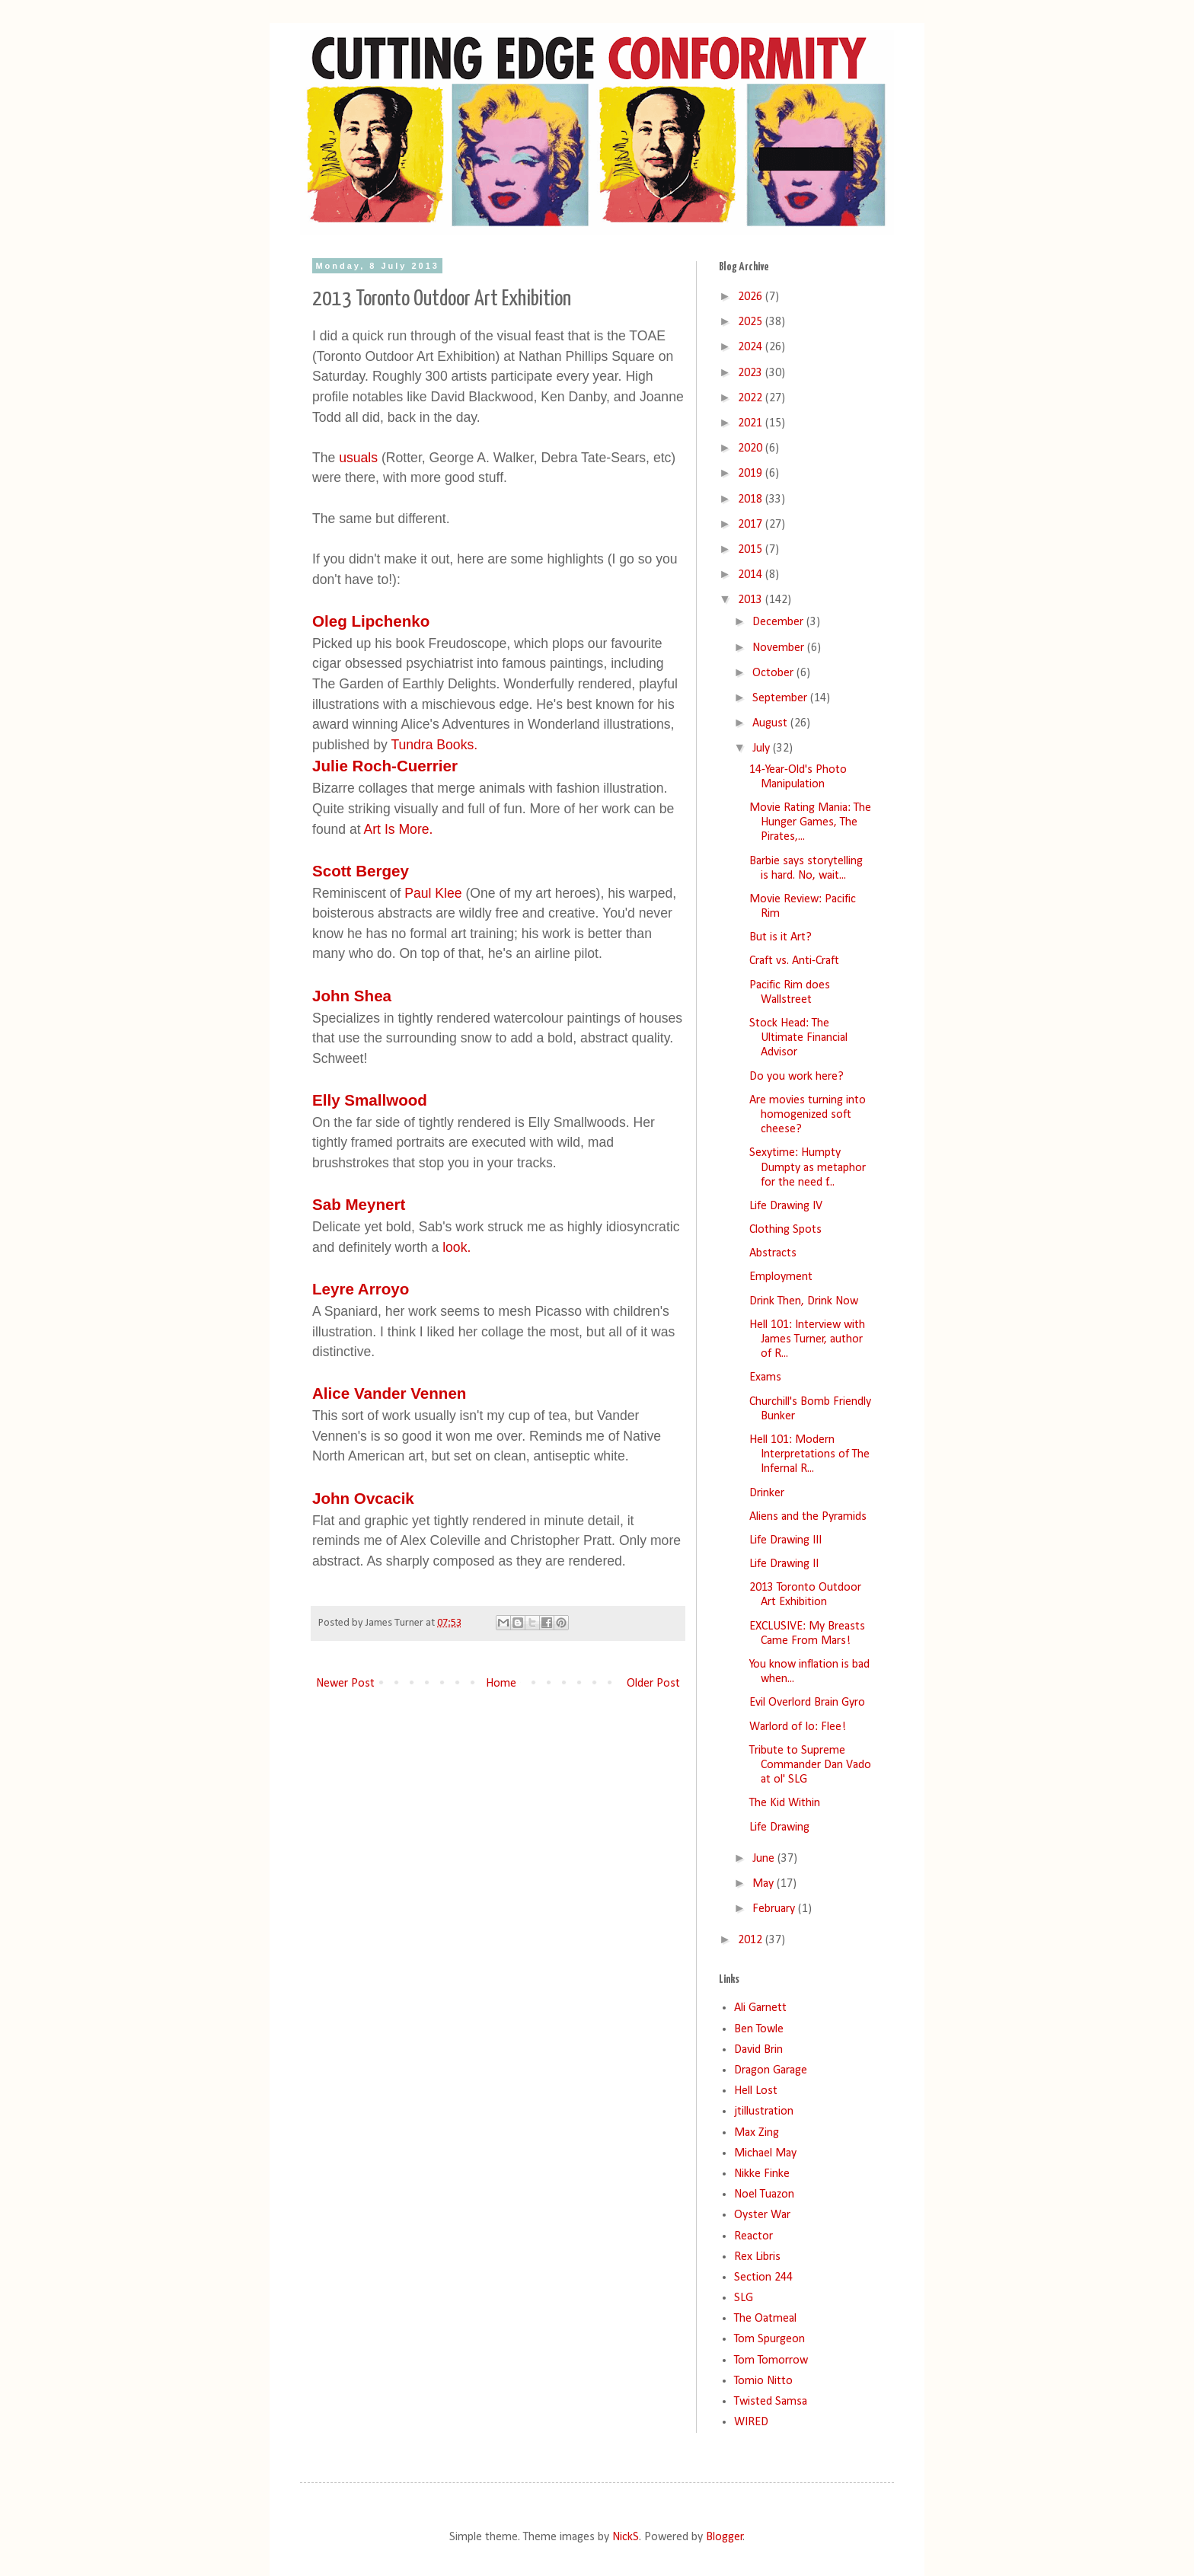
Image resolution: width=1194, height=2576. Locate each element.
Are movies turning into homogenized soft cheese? (807, 1114)
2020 (751, 448)
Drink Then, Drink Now (803, 1301)
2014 (751, 575)
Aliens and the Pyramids (808, 1517)
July (762, 748)
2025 (751, 322)
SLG (743, 2298)
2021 (751, 423)
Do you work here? (796, 1077)
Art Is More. (398, 829)
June (764, 1859)
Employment (780, 1277)
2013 (751, 600)
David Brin (758, 2050)
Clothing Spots (785, 1230)
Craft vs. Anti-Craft (794, 961)
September (781, 698)
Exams (765, 1377)
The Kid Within (784, 1803)
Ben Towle (759, 2029)
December (779, 622)
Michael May (765, 2153)
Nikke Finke (762, 2174)
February (775, 1909)
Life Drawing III (785, 1540)
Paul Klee (432, 893)
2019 (751, 474)
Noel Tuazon (764, 2194)
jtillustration (763, 2111)
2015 (751, 550)
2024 (751, 347)
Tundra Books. (434, 744)
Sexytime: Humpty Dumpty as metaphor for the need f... (807, 1167)
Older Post (653, 1683)
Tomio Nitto (763, 2381)
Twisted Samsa (770, 2402)
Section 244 (763, 2277)
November (779, 648)
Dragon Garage (770, 2070)
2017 (751, 525)
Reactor (753, 2236)
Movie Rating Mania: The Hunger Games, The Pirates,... (810, 822)
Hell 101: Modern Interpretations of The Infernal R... (809, 1454)
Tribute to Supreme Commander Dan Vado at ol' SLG (810, 1765)
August (771, 723)
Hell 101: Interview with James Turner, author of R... (807, 1339)
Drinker (766, 1493)
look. (455, 1247)
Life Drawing (779, 1827)
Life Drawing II (784, 1564)
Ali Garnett (760, 2008)
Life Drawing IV (785, 1206)
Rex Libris (757, 2257)
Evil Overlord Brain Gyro (807, 1703)
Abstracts (773, 1253)
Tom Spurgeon (769, 2339)
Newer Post (345, 1683)
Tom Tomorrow (771, 2360)
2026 (751, 297)
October (774, 673)
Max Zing (756, 2133)
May (764, 1884)
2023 (751, 373)
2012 (751, 1940)
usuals (358, 457)
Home (501, 1683)
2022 (751, 398)
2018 (751, 499)
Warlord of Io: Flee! (797, 1727)
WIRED (751, 2422)
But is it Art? (780, 937)
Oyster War (762, 2215)
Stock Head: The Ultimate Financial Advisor (798, 1037)
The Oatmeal (765, 2319)
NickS (625, 2537)
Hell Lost (755, 2091)
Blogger (724, 2537)
